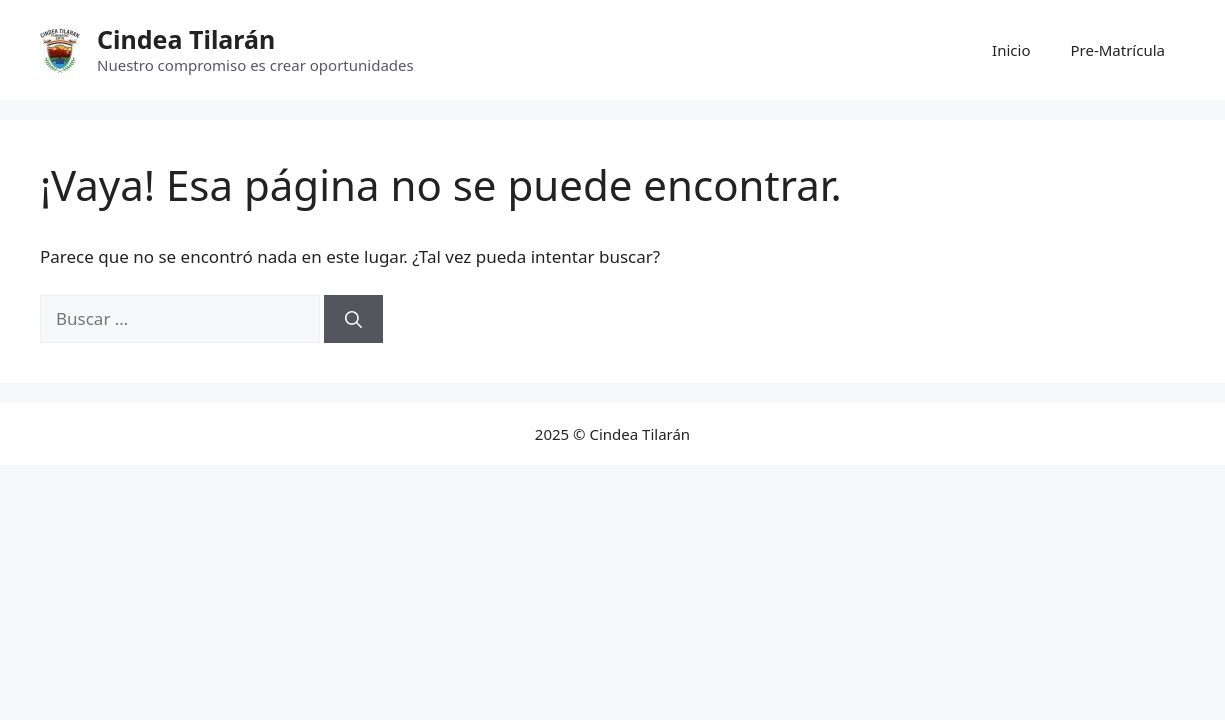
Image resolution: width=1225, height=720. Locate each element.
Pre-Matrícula (1117, 50)
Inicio (1011, 50)
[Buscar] (353, 319)
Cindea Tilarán (186, 39)
